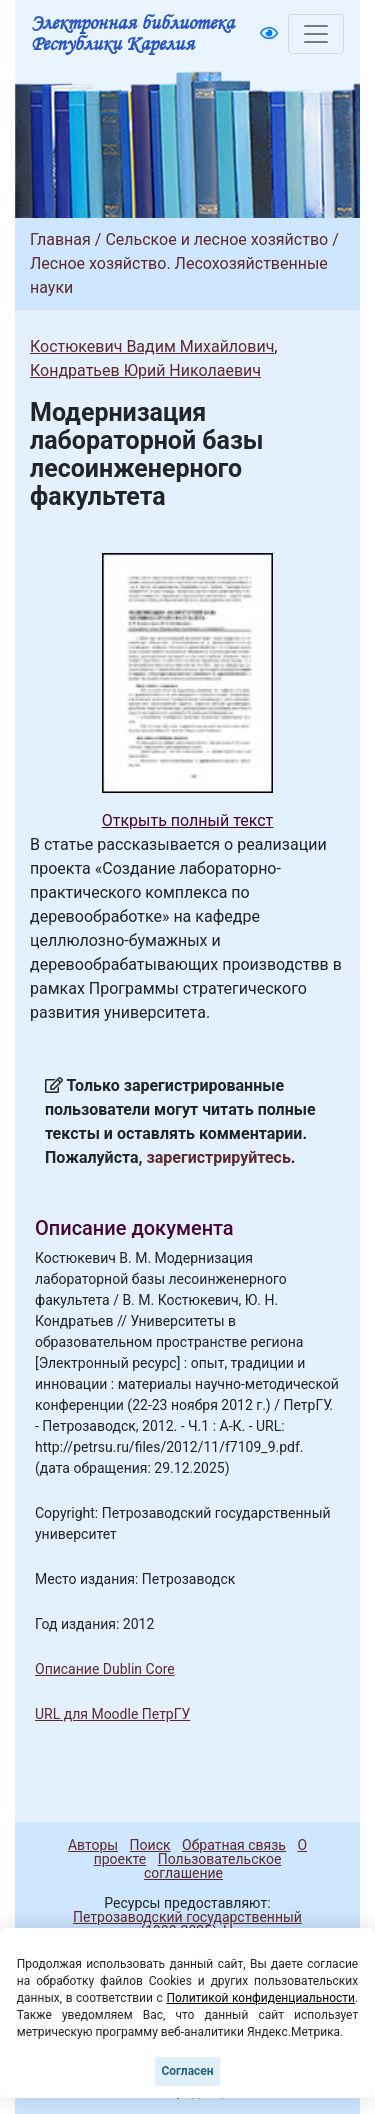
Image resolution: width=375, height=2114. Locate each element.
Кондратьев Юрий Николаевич (145, 370)
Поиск (150, 1845)
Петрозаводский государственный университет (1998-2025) (178, 1924)
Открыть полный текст (188, 820)
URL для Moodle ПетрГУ (112, 1714)
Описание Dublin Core (105, 1669)
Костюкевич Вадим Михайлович (152, 346)
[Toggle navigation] (316, 34)
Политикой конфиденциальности (260, 1998)
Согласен (187, 2071)
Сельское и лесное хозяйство (216, 239)
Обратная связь (234, 1845)
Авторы (93, 1845)
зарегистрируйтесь (219, 1157)
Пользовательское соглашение (212, 1866)
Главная (60, 239)
